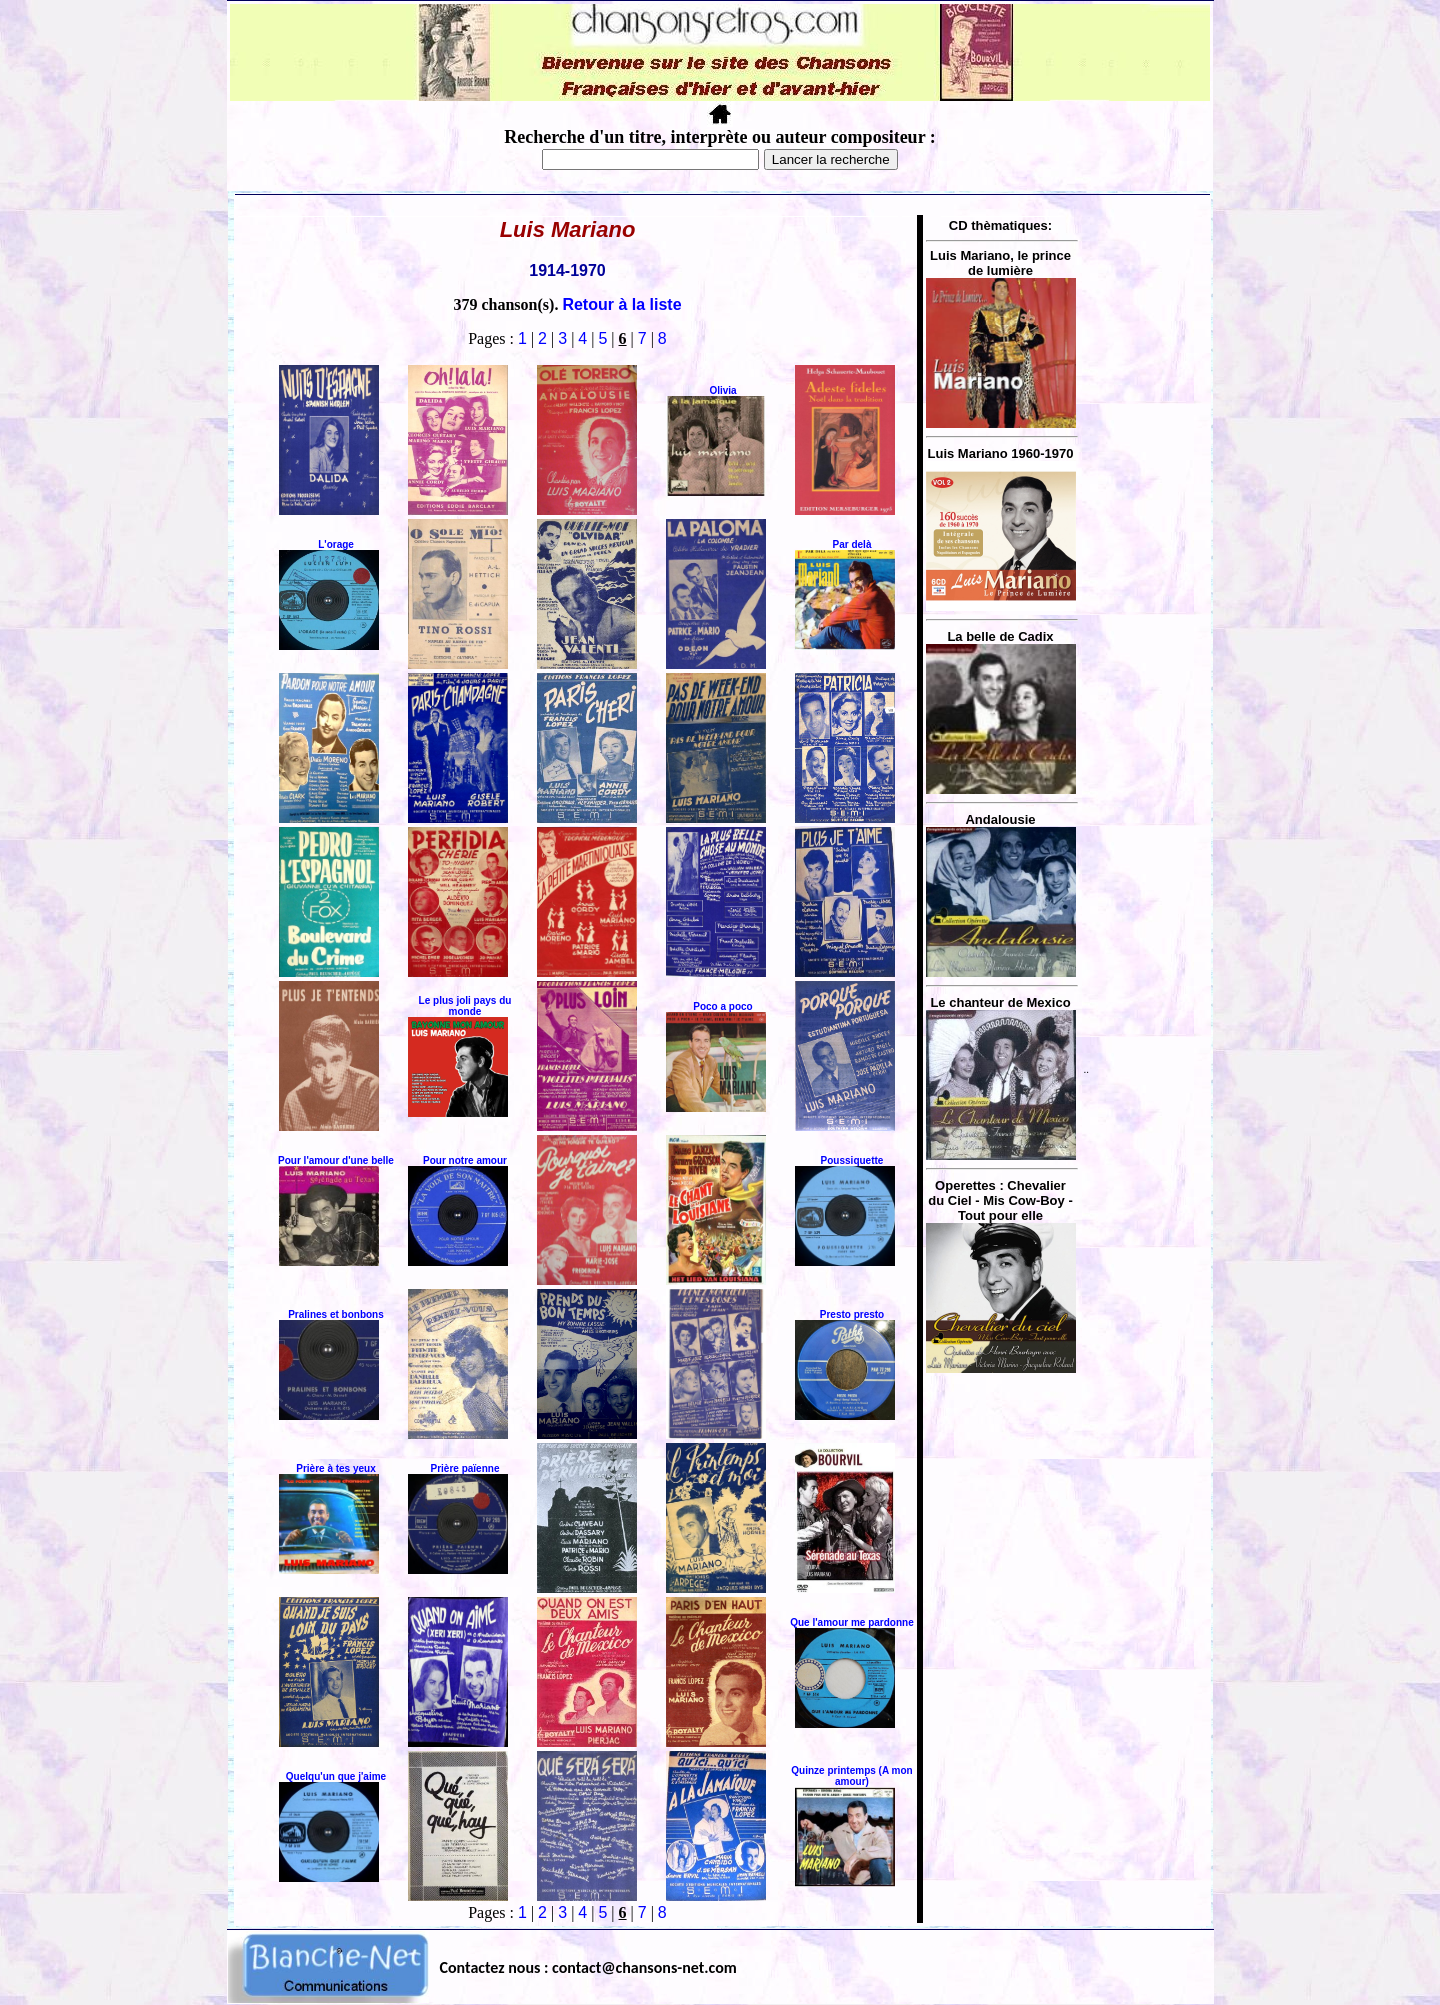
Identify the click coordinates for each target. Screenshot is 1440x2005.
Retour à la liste (621, 304)
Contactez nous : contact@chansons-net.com (588, 1967)
